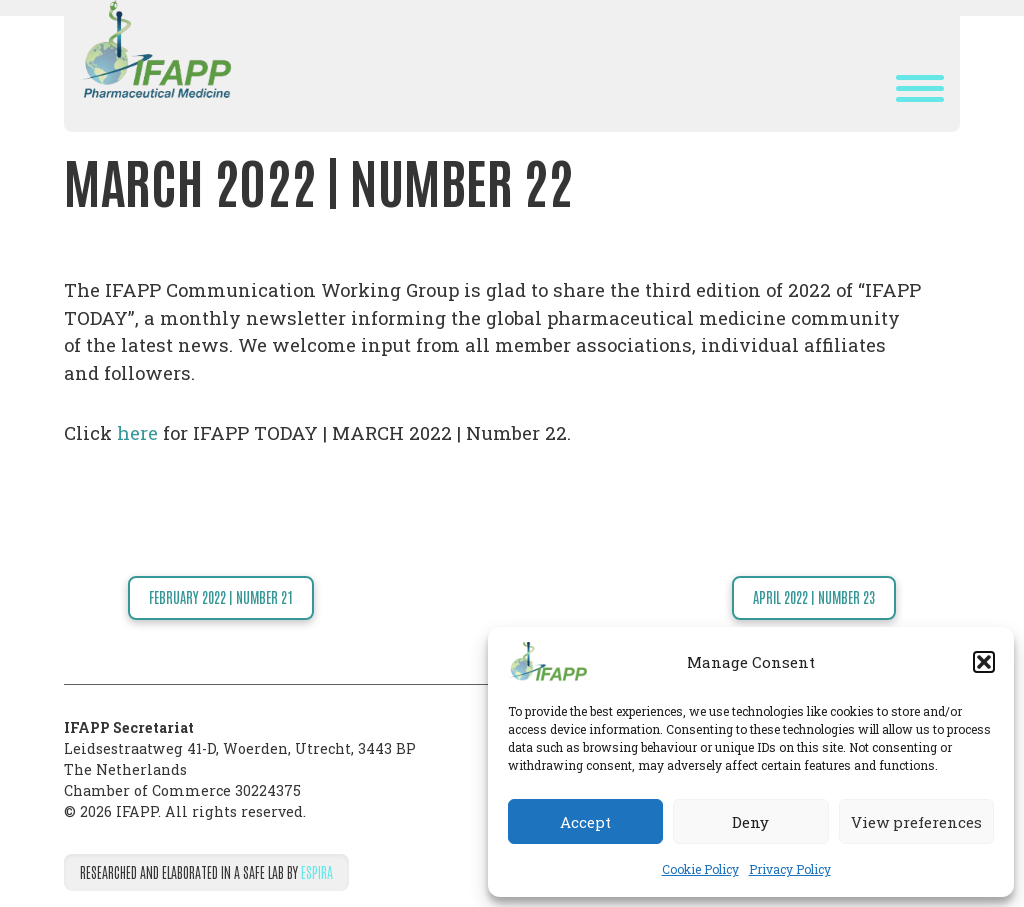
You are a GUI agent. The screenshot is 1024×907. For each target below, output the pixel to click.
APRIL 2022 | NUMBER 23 (814, 597)
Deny (750, 822)
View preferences (916, 822)
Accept (585, 822)
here (137, 433)
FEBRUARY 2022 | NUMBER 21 (221, 597)
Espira (317, 872)
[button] (984, 662)
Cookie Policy (700, 869)
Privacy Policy (790, 869)
